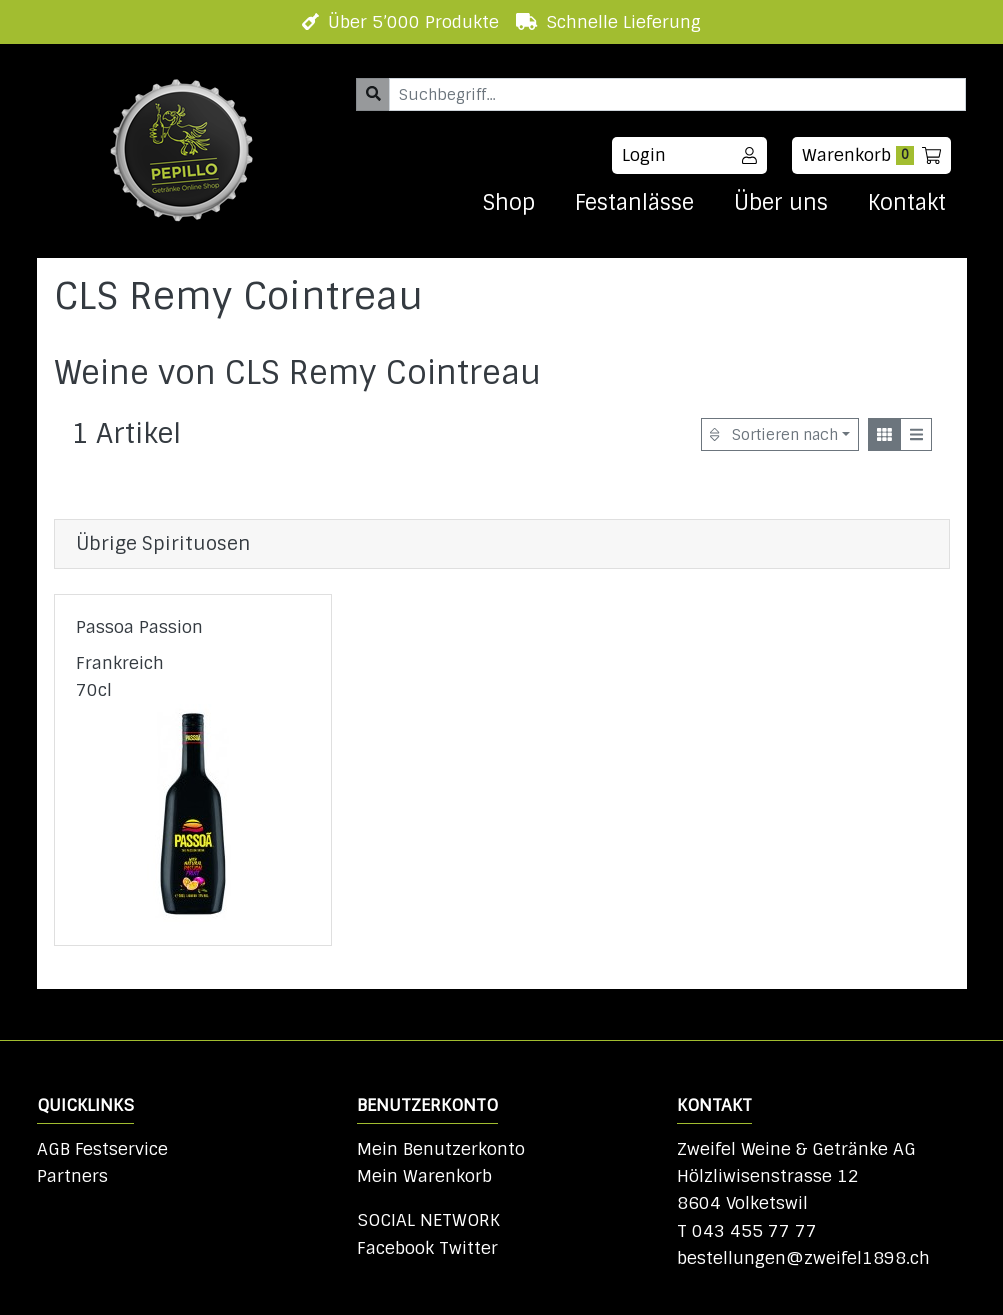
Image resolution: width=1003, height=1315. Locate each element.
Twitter (468, 1248)
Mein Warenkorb (424, 1176)
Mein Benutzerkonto (441, 1149)
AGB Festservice (102, 1149)
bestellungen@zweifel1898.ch (803, 1258)
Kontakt (907, 203)
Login (689, 155)
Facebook (395, 1248)
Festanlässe (634, 203)
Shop (508, 203)
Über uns (781, 203)
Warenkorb (871, 155)
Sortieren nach (774, 435)
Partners (72, 1176)
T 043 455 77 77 (747, 1231)
